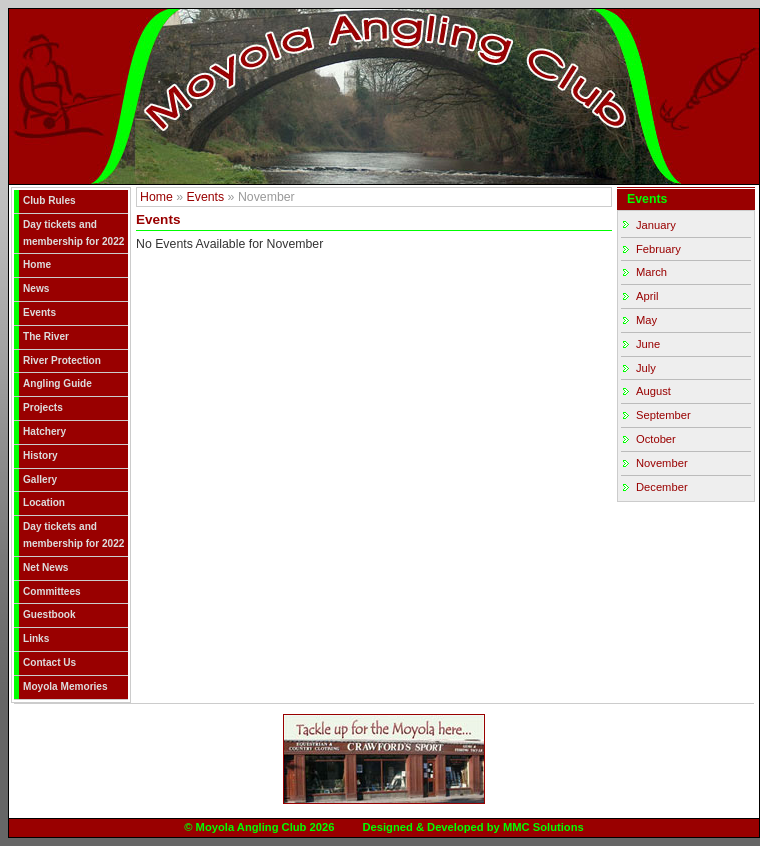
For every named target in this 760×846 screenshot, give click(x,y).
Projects (43, 407)
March (651, 272)
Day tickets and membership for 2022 (73, 233)
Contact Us (49, 662)
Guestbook (49, 614)
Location (44, 502)
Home (37, 264)
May (646, 320)
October (656, 439)
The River (46, 336)
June (648, 344)
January (656, 225)
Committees (52, 591)
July (646, 368)
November (662, 463)
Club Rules (49, 200)
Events (39, 312)
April (647, 296)
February (658, 249)
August (653, 391)
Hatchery (44, 431)
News (36, 288)
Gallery (40, 479)
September (663, 415)
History (40, 455)
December (662, 487)
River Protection (62, 360)
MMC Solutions (543, 827)
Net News (45, 567)
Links (36, 638)
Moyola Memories (65, 686)
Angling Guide (57, 383)
